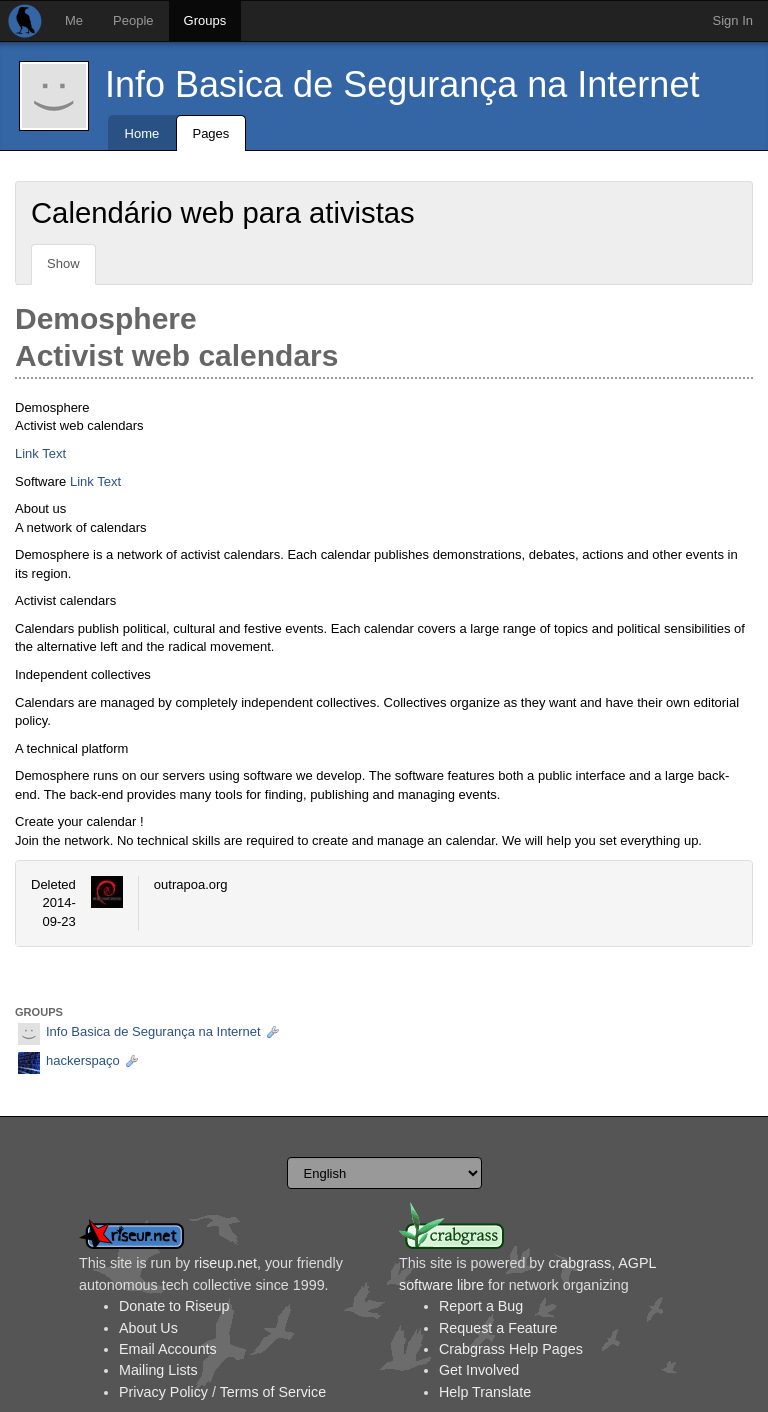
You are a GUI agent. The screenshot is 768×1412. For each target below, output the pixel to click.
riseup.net (225, 1263)
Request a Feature (498, 1328)
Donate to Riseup (174, 1306)
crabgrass (579, 1263)
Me (74, 20)
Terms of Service (273, 1392)
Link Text (40, 453)
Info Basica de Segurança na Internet (402, 84)
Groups (205, 20)
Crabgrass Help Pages (511, 1349)
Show (63, 263)
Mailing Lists (158, 1370)
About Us (148, 1328)
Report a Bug (481, 1306)
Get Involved (479, 1370)
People (133, 20)
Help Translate (485, 1392)
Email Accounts (168, 1349)
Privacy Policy (163, 1392)
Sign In (733, 20)
